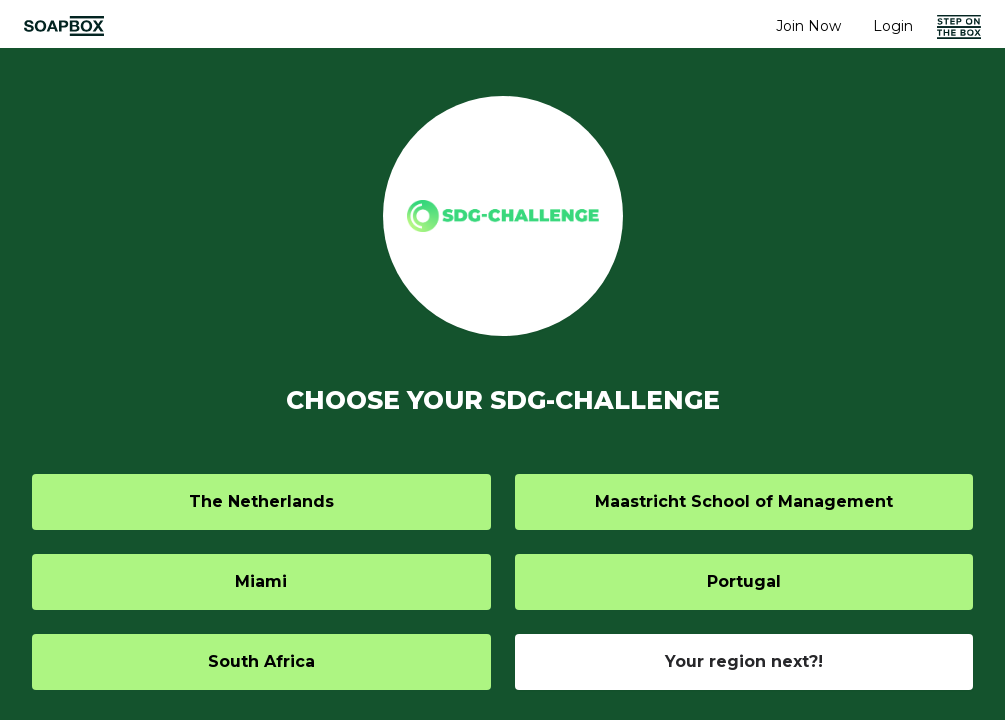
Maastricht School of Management (744, 501)
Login (893, 26)
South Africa (261, 661)
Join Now (808, 26)
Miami (261, 581)
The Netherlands (261, 501)
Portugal (744, 581)
